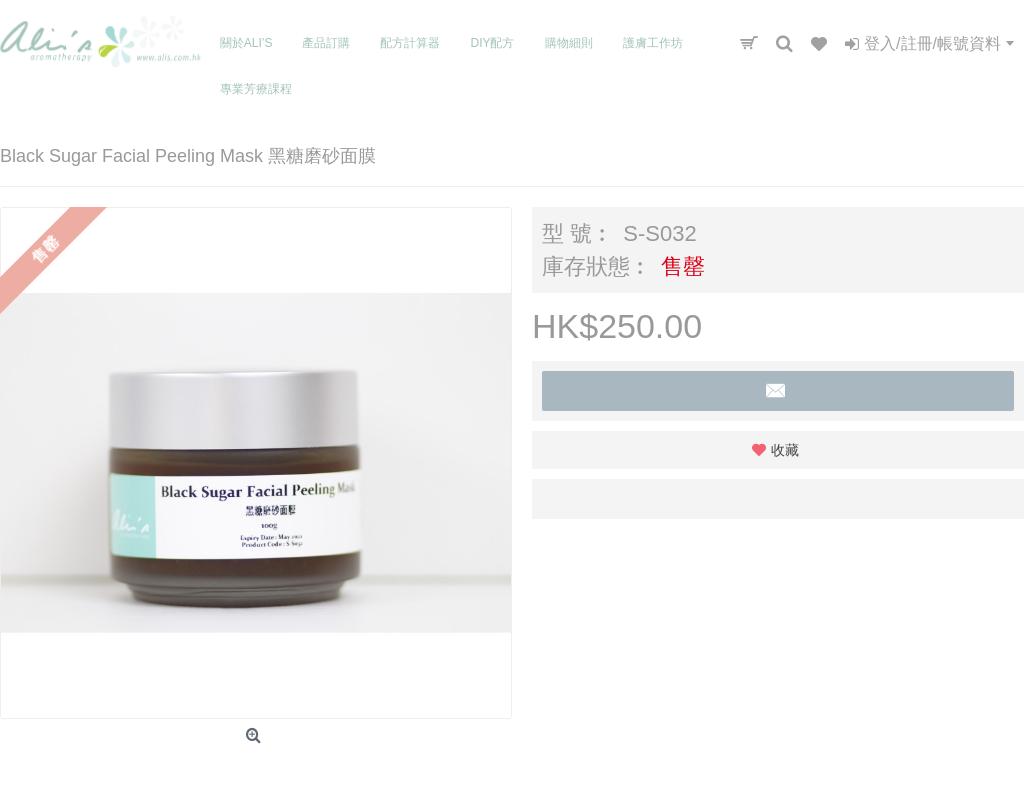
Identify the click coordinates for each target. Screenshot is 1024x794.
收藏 (785, 450)
